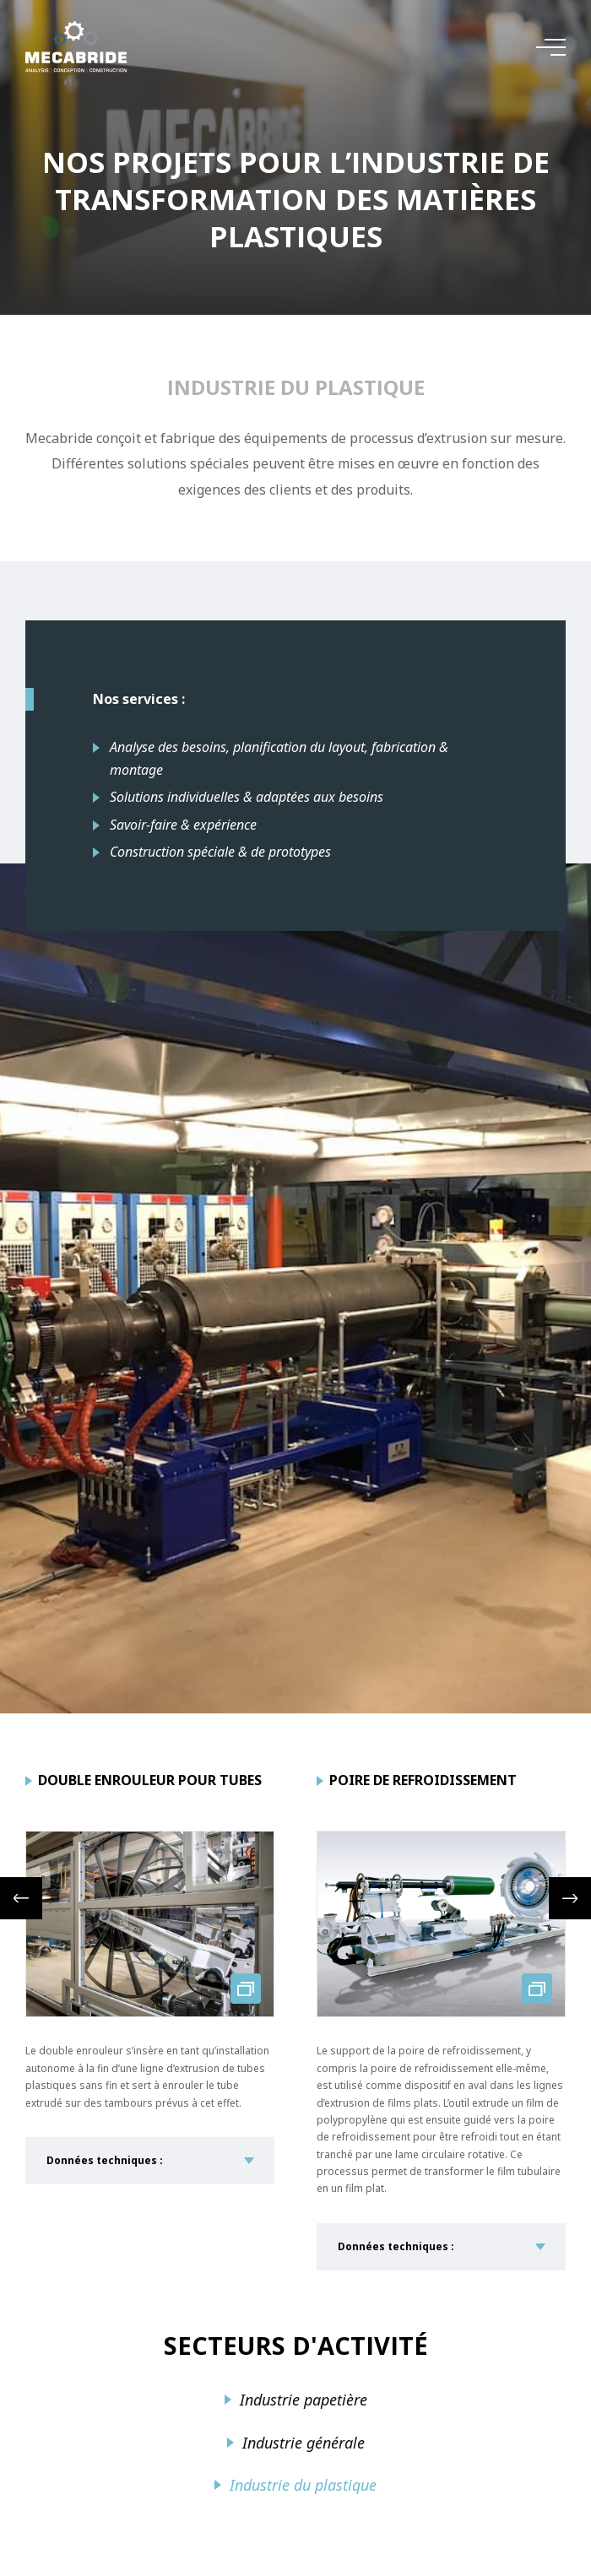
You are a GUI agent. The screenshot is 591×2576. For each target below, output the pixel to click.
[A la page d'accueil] (76, 47)
